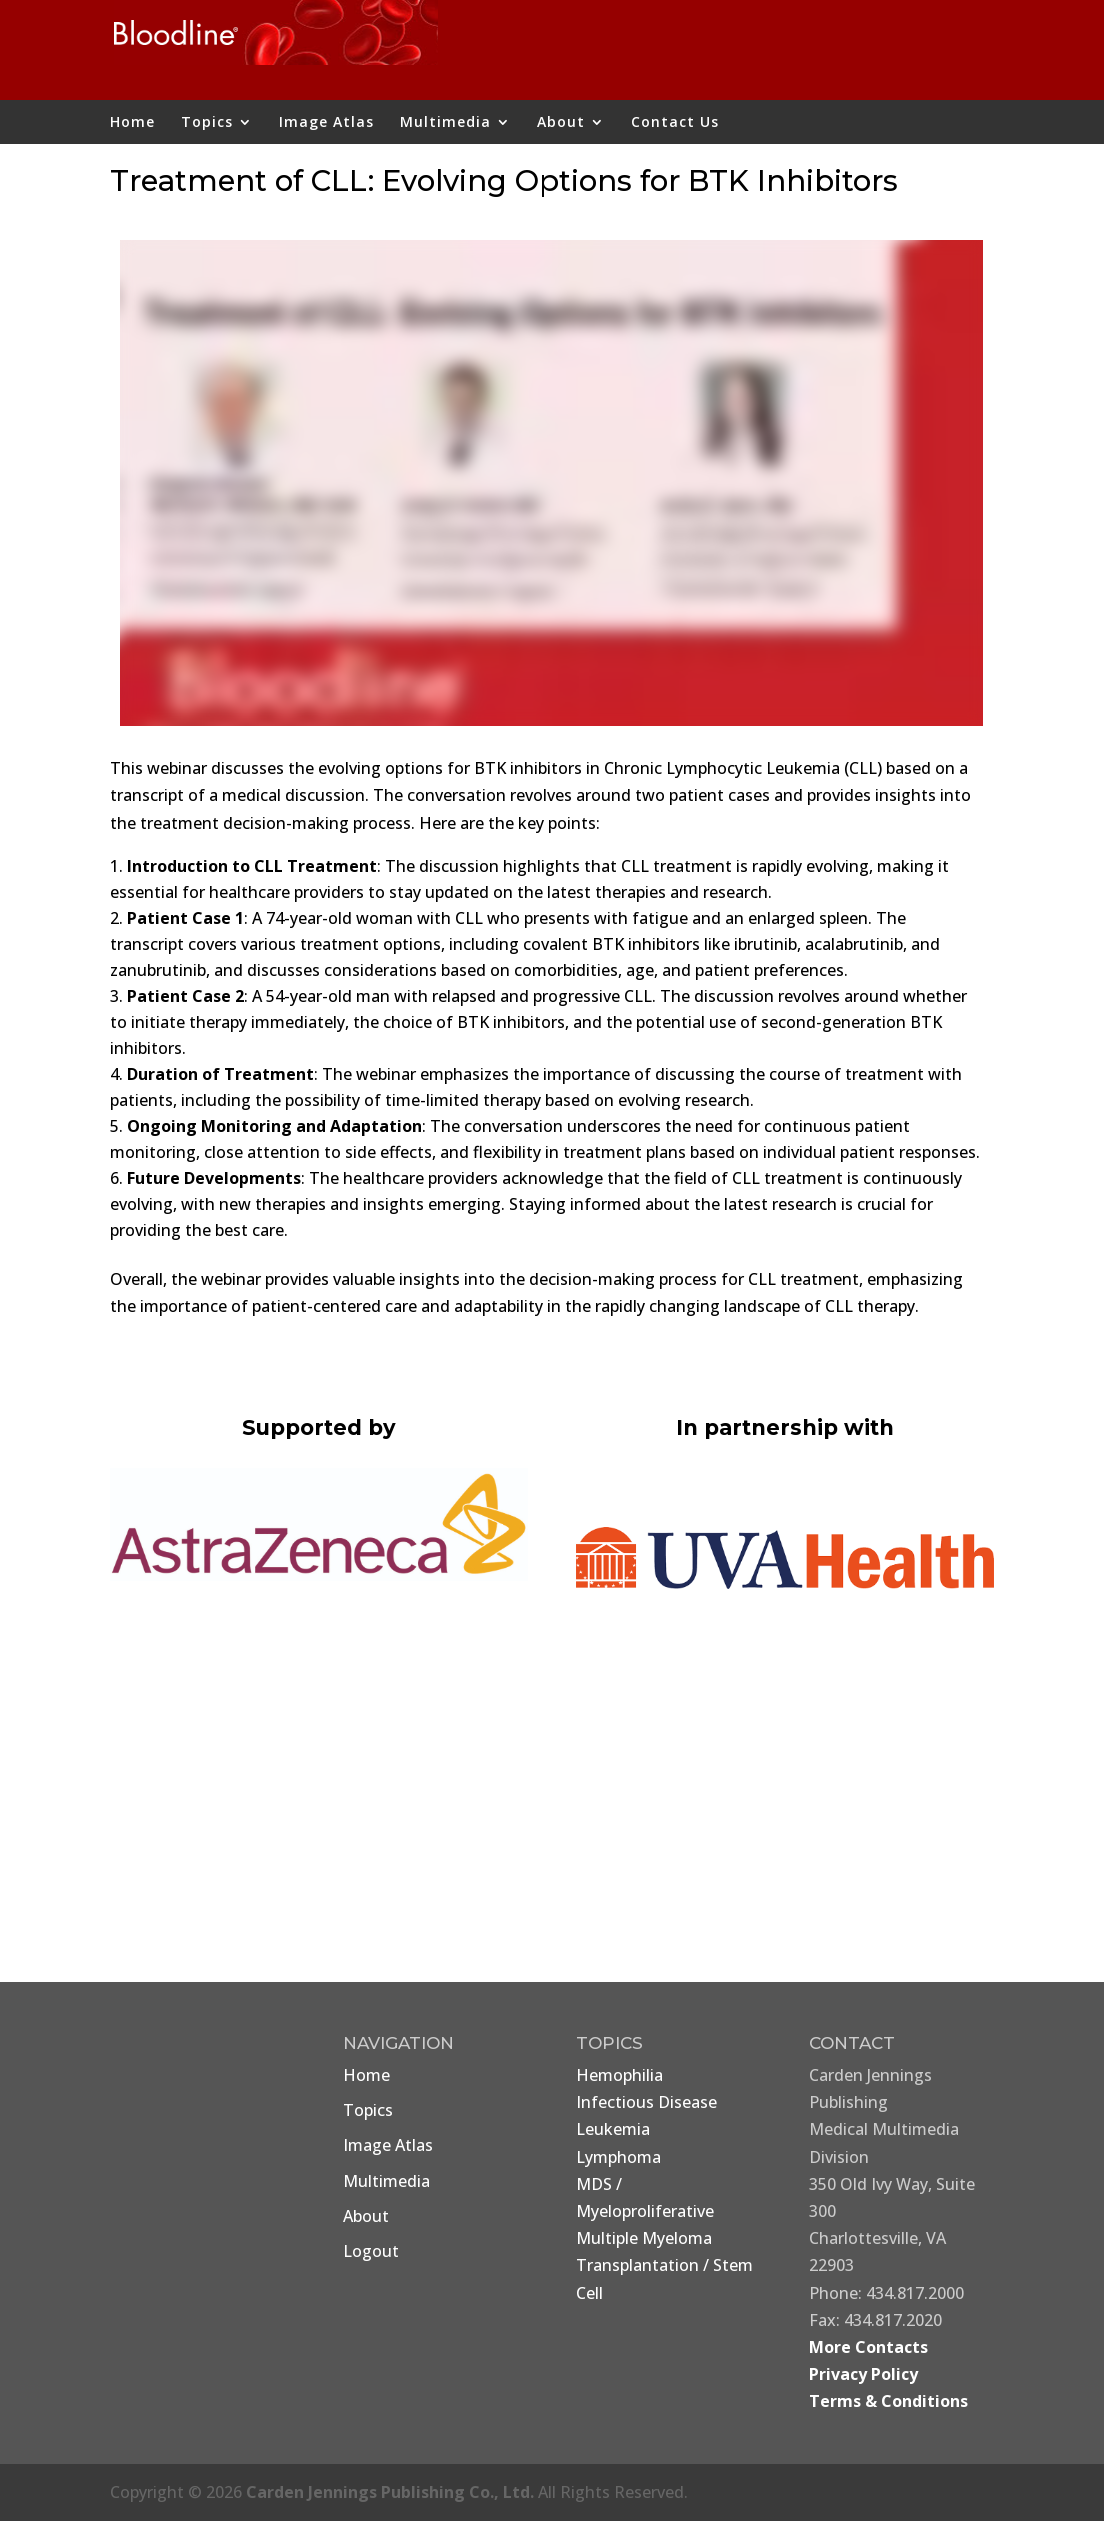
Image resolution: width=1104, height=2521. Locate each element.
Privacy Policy (863, 2374)
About (561, 123)
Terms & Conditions (888, 2401)
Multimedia (445, 123)
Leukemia (613, 2129)
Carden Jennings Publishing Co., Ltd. (390, 2492)
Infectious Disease (646, 2102)
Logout (371, 2251)
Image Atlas (326, 123)
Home (132, 123)
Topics (207, 123)
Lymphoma (618, 2157)
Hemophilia (619, 2075)
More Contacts (868, 2347)
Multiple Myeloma (644, 2238)
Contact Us (675, 123)
